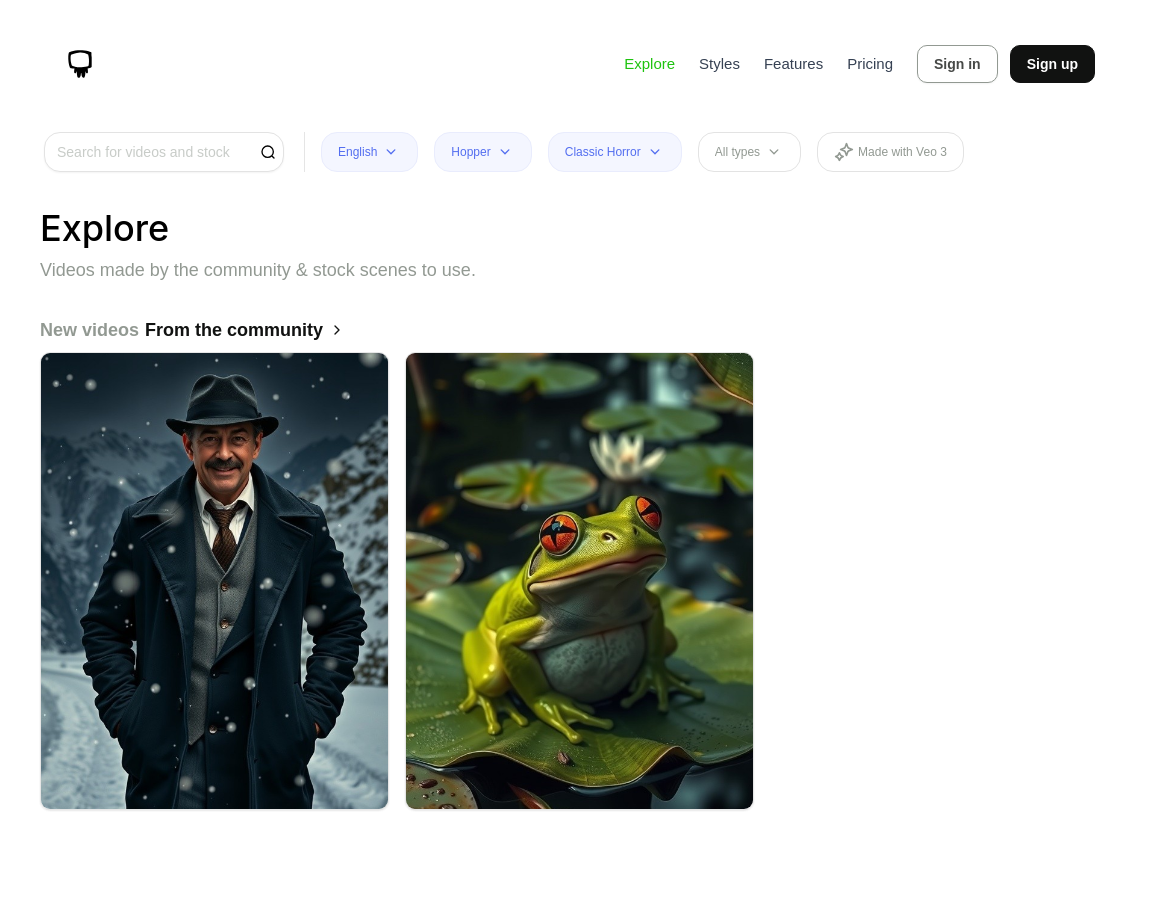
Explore (649, 63)
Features (793, 63)
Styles (719, 63)
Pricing (870, 63)
